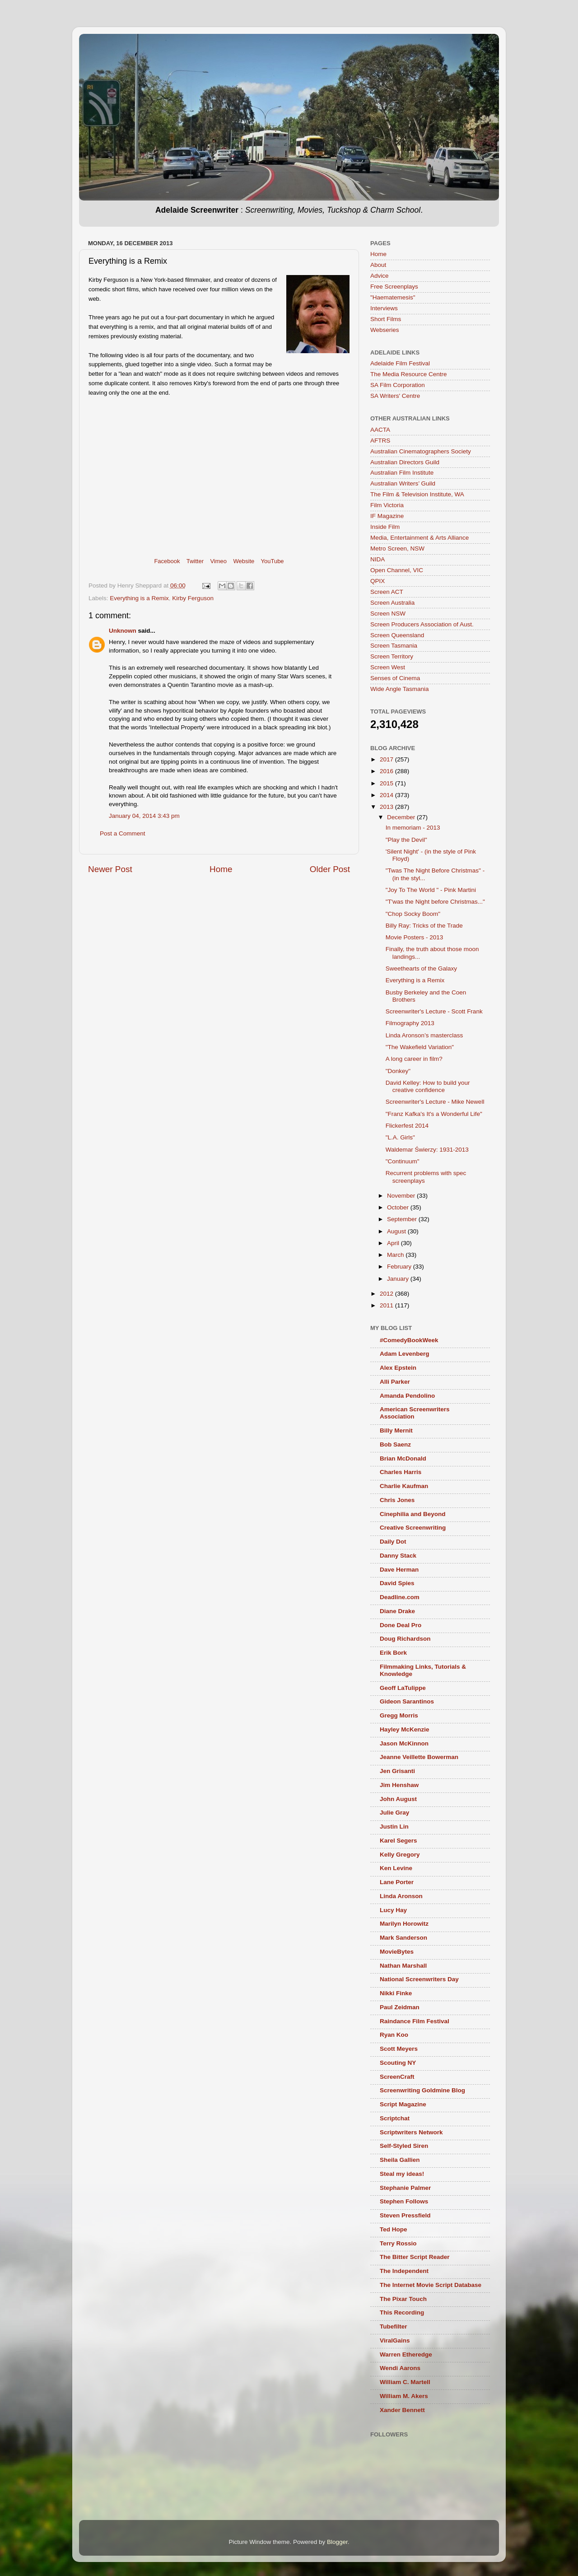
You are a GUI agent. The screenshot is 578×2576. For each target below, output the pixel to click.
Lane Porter (397, 1882)
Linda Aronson (401, 1896)
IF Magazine (387, 516)
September (403, 1219)
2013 (387, 806)
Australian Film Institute (402, 472)
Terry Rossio (398, 2243)
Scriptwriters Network (411, 2132)
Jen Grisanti (397, 1771)
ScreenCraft (397, 2076)
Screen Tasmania (393, 645)
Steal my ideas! (402, 2173)
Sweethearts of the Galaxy (421, 968)
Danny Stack (398, 1555)
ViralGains (395, 2340)
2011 (387, 1305)
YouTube (272, 561)
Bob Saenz (395, 1444)
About (378, 264)
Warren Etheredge (406, 2354)
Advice (379, 275)
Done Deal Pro (400, 1625)
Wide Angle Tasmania (399, 689)
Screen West (387, 667)
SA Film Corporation (397, 385)
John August (398, 1799)
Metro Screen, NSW (397, 548)
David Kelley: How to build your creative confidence (428, 1086)
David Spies (397, 1583)
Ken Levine (396, 1868)
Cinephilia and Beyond (413, 1514)
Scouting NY (398, 2062)
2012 (387, 1293)
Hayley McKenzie (404, 1729)
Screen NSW (388, 613)
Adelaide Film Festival (400, 363)
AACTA (380, 429)
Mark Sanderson (403, 1937)
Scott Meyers (399, 2048)
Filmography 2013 (410, 1023)
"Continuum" (403, 1161)
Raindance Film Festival (414, 2021)
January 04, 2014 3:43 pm (144, 815)
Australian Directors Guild (404, 462)
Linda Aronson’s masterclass (424, 1035)
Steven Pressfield (405, 2215)
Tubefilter (393, 2326)
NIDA (377, 559)
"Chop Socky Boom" (413, 913)
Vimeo (218, 561)
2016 (387, 771)
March (396, 1254)
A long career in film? (414, 1058)
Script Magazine (403, 2104)
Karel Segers (398, 1840)
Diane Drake (397, 1611)
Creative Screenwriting (413, 1527)
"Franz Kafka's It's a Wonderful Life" (434, 1114)
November (402, 1195)
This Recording (402, 2312)
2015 (387, 783)
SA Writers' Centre (395, 395)
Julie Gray (394, 1812)
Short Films (385, 319)
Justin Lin (394, 1826)
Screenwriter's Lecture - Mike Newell (435, 1101)
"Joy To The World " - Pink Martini (431, 890)
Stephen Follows (404, 2201)
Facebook (167, 561)
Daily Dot (393, 1541)
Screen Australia (392, 602)
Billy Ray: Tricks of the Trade (424, 925)
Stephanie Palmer (405, 2187)
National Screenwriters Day (419, 1979)
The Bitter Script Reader (415, 2257)
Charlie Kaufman (404, 1486)
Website (244, 561)
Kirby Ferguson (193, 598)
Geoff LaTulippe (403, 1688)
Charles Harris (400, 1472)
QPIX (377, 581)
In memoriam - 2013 (413, 827)
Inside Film (385, 526)
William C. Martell (405, 2382)
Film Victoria (387, 505)
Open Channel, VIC (396, 570)
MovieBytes (397, 1951)
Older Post (330, 869)
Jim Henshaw (399, 1785)
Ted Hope (393, 2229)
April (394, 1243)
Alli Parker (395, 1381)
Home (221, 869)
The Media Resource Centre (408, 374)
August (397, 1231)
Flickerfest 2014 (407, 1125)
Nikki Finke (396, 1993)
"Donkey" (398, 1071)
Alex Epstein (398, 1367)
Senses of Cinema (395, 678)
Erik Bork (393, 1652)
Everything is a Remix (139, 598)
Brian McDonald (403, 1458)
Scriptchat (395, 2118)
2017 (387, 759)
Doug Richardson (405, 1638)
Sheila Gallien (400, 2159)
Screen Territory (391, 656)
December (402, 817)
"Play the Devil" (406, 839)
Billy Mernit (396, 1430)
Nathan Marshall (403, 1965)
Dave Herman (399, 1569)
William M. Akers (404, 2396)
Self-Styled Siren (404, 2145)
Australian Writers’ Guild (402, 483)
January (398, 1278)
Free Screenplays (394, 286)
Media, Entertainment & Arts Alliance (419, 537)
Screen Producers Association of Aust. (422, 624)
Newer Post (110, 869)
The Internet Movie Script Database (430, 2285)
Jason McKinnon (404, 1743)
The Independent (404, 2271)
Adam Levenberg (404, 1353)
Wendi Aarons (400, 2368)
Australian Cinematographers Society (420, 451)
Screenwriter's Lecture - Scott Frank (434, 1011)
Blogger (337, 2542)
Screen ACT (386, 591)
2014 (387, 795)
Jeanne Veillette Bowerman (419, 1757)
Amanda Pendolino (407, 1395)
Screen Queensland (397, 635)
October (398, 1207)
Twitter (195, 561)
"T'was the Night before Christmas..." (435, 901)
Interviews (384, 308)
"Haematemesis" (392, 297)
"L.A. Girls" (400, 1137)
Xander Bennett (402, 2410)
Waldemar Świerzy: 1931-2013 (427, 1149)
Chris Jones (397, 1500)
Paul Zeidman (400, 2007)
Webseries (384, 330)
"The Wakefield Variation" (420, 1047)
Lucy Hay (393, 1910)
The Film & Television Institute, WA (417, 494)
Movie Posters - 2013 (414, 937)
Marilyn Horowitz (404, 1923)
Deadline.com (400, 1597)
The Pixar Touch (403, 2299)
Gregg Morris (399, 1715)
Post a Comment (122, 833)
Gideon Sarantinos (407, 1701)
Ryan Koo (394, 2034)
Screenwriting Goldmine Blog (422, 2090)
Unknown (122, 630)
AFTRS (380, 440)
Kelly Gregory (400, 1854)
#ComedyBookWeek (409, 1340)
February (400, 1266)
